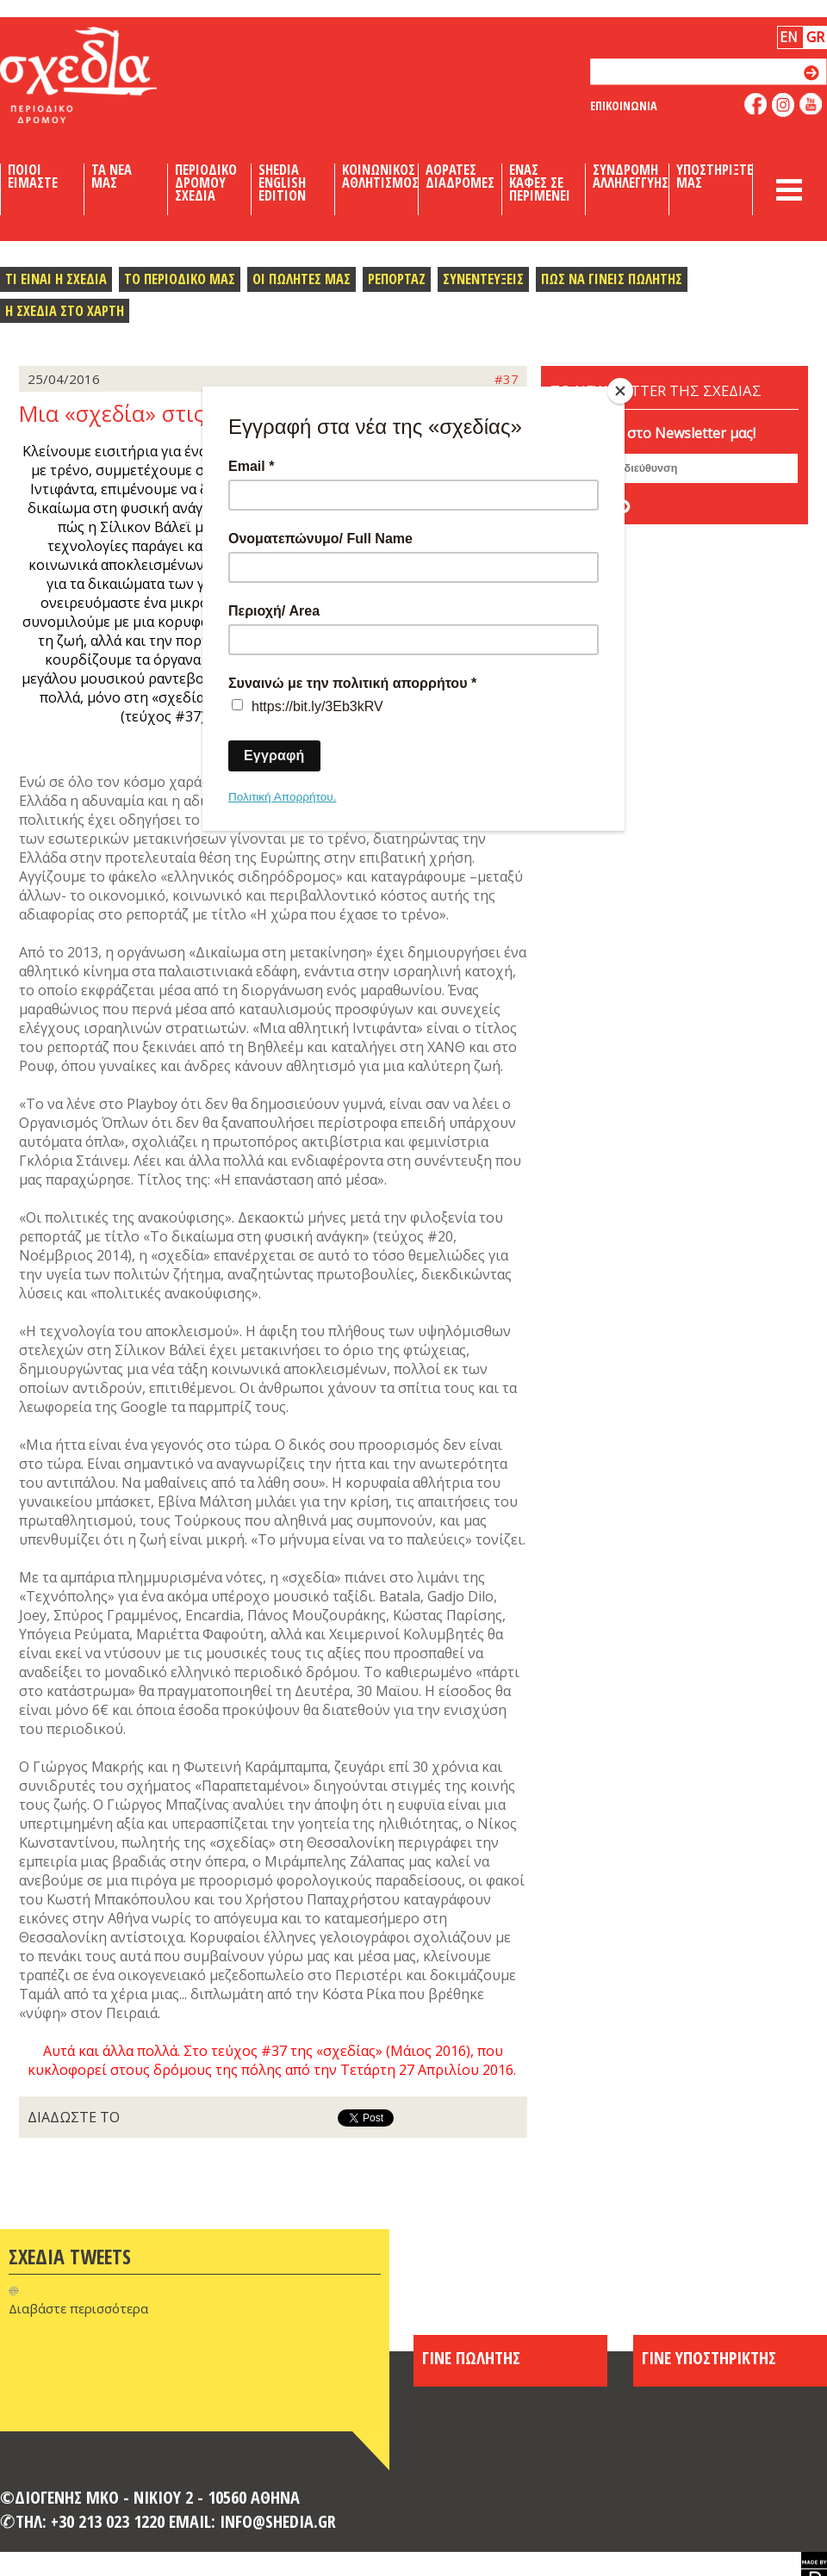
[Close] (620, 391)
